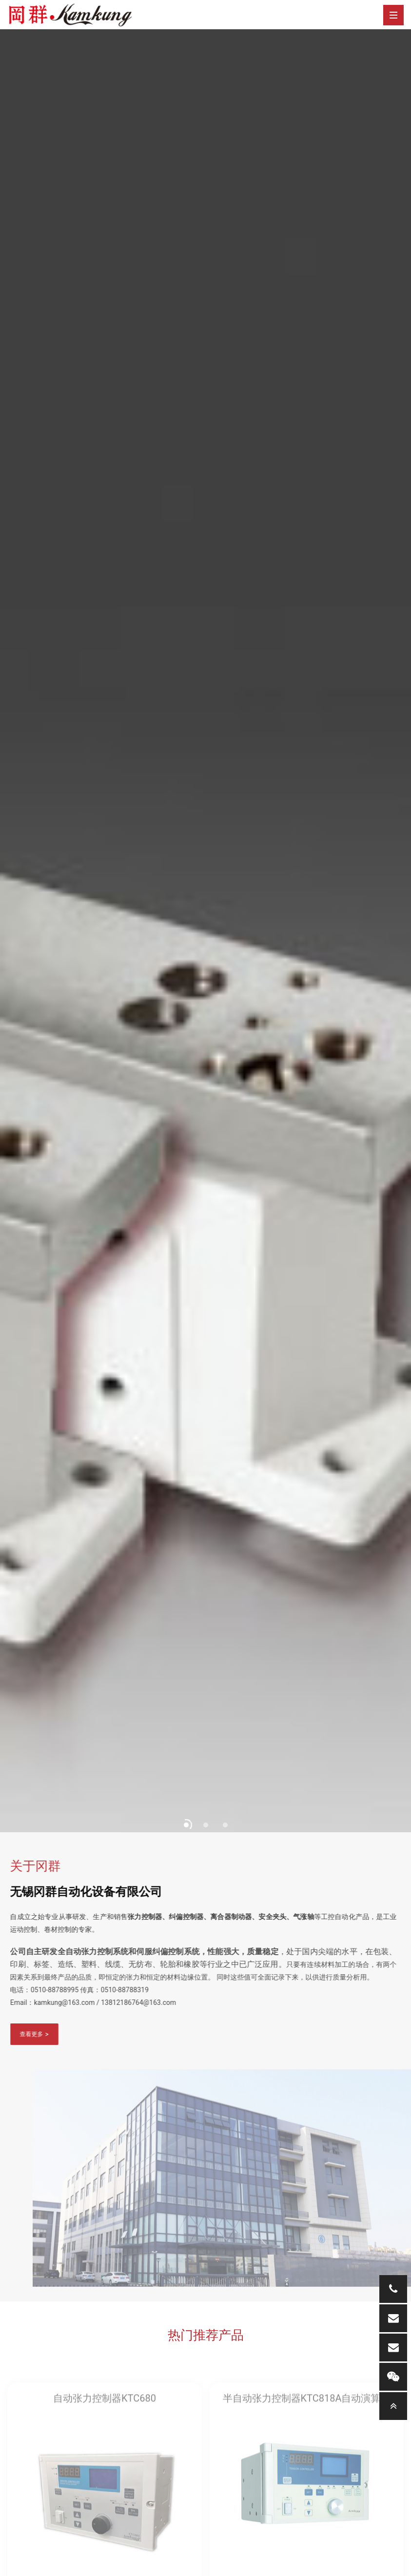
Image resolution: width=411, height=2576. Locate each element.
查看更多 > (28, 2034)
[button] (186, 1825)
